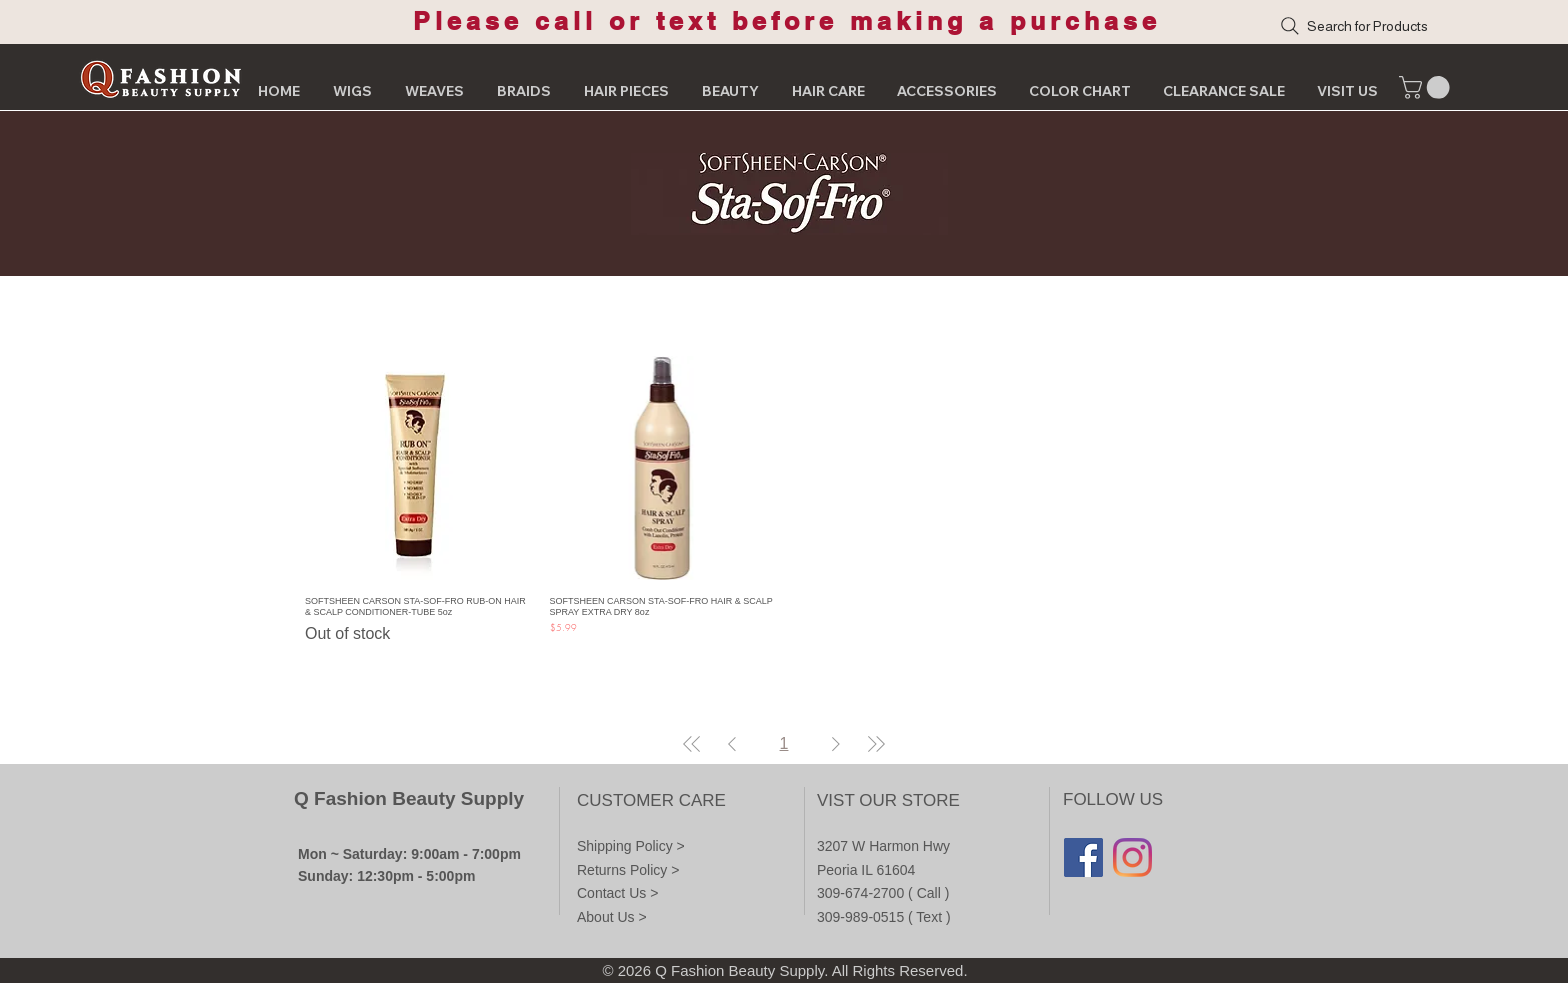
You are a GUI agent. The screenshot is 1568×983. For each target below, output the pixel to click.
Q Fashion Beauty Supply (409, 798)
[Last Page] (876, 744)
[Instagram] (1132, 857)
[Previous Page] (732, 744)
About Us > (612, 917)
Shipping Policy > (631, 846)
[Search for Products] (1394, 26)
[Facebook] (1083, 857)
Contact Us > (617, 893)
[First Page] (692, 744)
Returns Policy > (628, 870)
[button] (1427, 87)
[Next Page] (836, 744)
